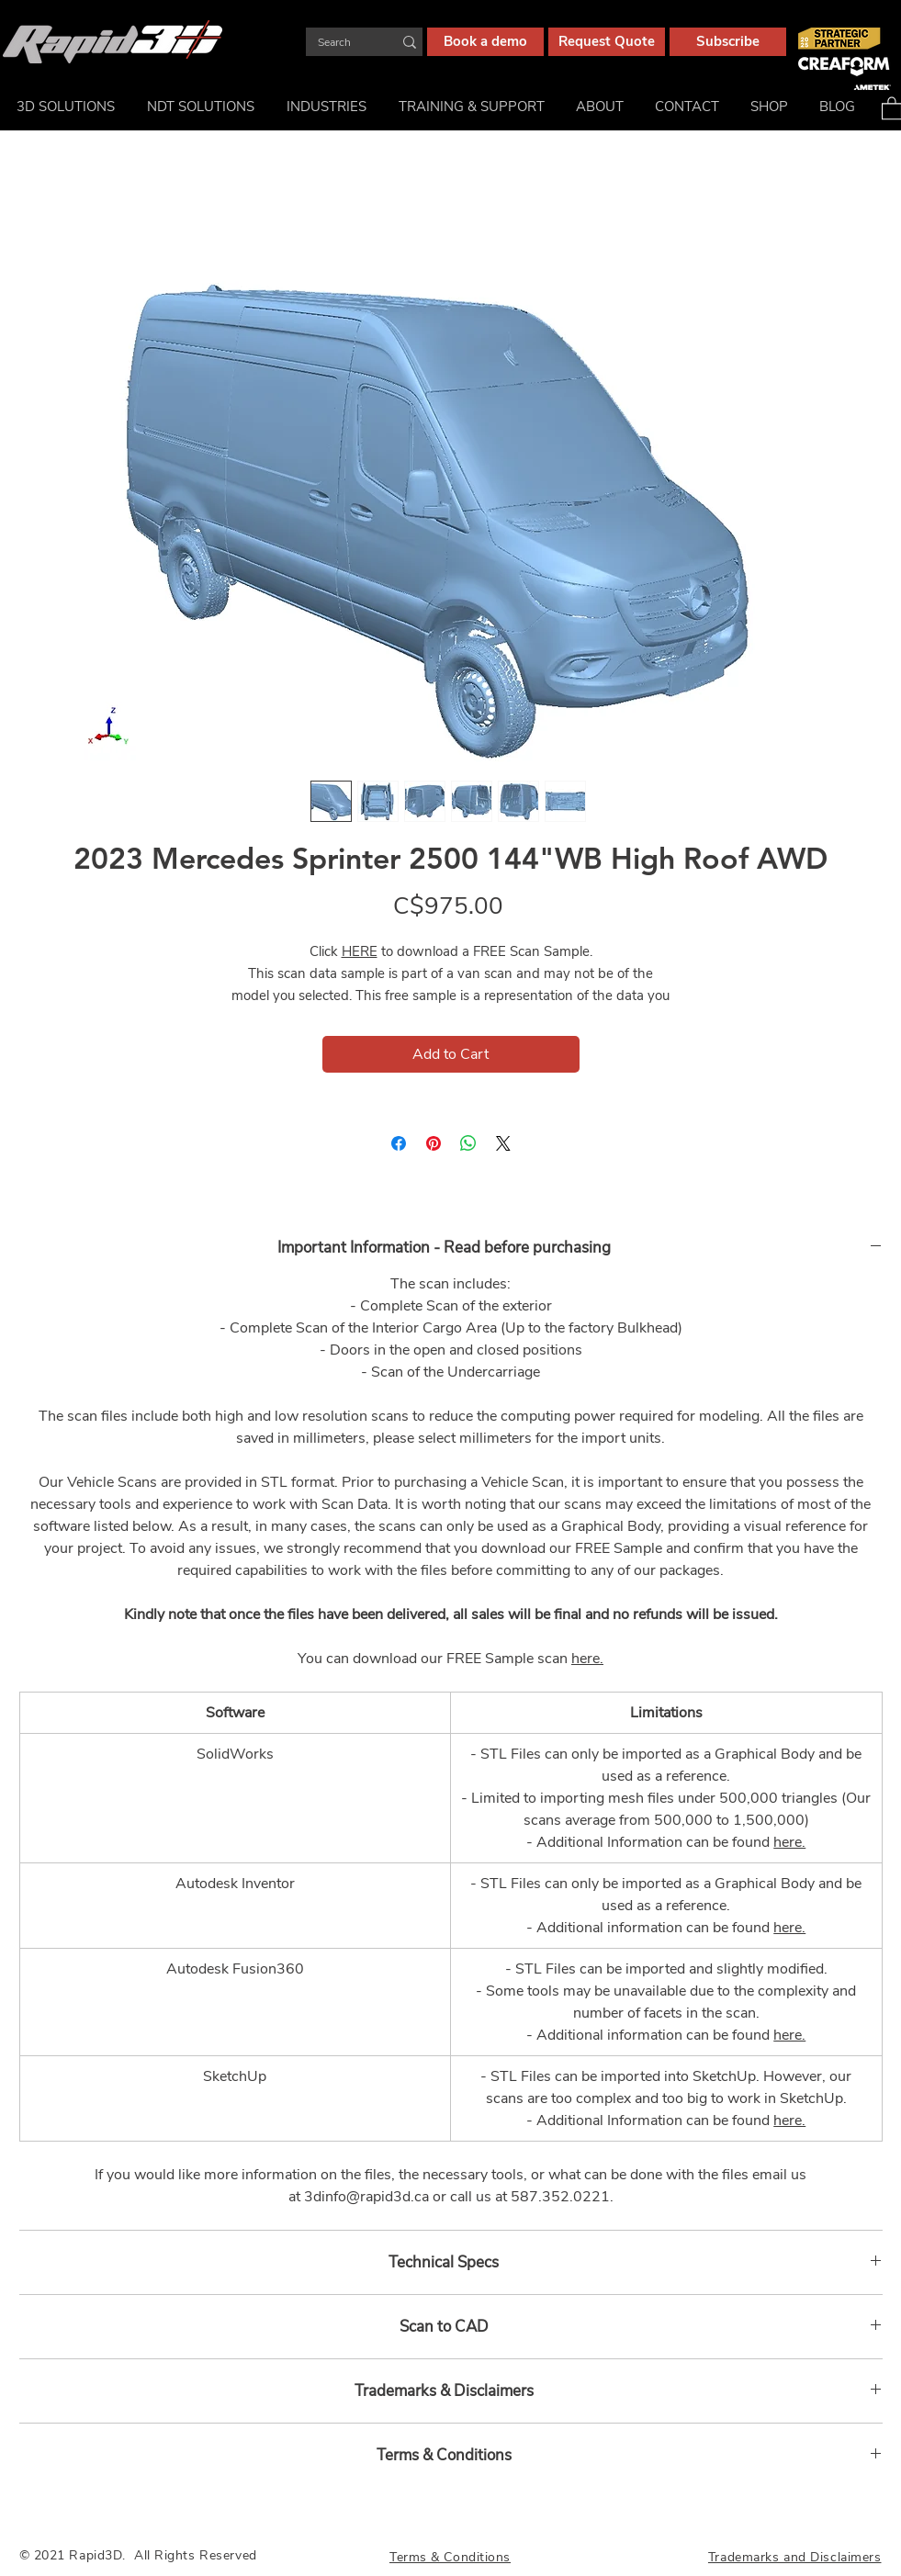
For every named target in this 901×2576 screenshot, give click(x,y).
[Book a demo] (485, 42)
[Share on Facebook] (399, 1143)
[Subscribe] (728, 42)
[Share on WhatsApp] (468, 1143)
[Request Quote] (606, 42)
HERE (359, 951)
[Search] (341, 43)
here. (587, 1658)
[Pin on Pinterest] (433, 1143)
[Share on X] (503, 1143)
